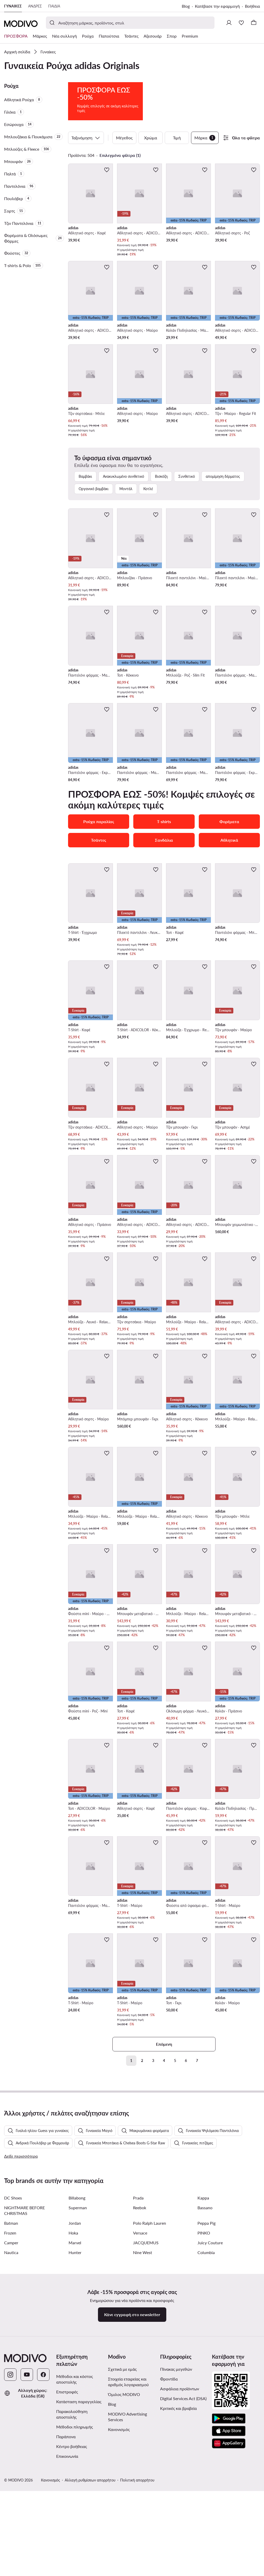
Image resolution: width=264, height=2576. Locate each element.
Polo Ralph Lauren (149, 2349)
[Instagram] (10, 2501)
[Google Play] (228, 2545)
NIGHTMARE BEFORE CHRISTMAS (24, 2337)
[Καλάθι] (254, 22)
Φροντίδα (169, 2505)
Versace (140, 2359)
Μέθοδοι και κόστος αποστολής (74, 2506)
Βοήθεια (252, 6)
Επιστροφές (67, 2518)
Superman (78, 2334)
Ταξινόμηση (86, 153)
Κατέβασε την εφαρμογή (217, 6)
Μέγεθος (124, 153)
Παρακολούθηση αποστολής (71, 2541)
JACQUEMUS (146, 2369)
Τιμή (177, 153)
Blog (186, 6)
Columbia (206, 2379)
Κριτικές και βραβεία (178, 2534)
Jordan (75, 2349)
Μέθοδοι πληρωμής (74, 2553)
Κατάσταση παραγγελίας (78, 2528)
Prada (138, 2324)
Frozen (10, 2359)
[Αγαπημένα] (241, 22)
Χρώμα (150, 153)
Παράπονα (66, 2563)
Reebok (139, 2334)
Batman (11, 2349)
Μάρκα (204, 153)
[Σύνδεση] (229, 22)
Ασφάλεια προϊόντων (179, 2515)
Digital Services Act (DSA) (183, 2525)
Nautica (11, 2379)
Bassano (204, 2334)
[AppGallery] (228, 2570)
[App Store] (228, 2558)
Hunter (75, 2379)
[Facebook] (43, 2501)
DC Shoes (13, 2324)
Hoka (73, 2359)
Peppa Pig (206, 2349)
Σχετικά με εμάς (122, 2495)
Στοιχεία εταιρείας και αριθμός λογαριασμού (128, 2508)
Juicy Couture (210, 2369)
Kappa (203, 2324)
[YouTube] (27, 2501)
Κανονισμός (119, 2556)
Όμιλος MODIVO (124, 2521)
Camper (11, 2369)
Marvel (75, 2369)
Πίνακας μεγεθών (176, 2495)
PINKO (203, 2359)
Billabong (77, 2324)
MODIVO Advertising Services (127, 2543)
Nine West (142, 2379)
